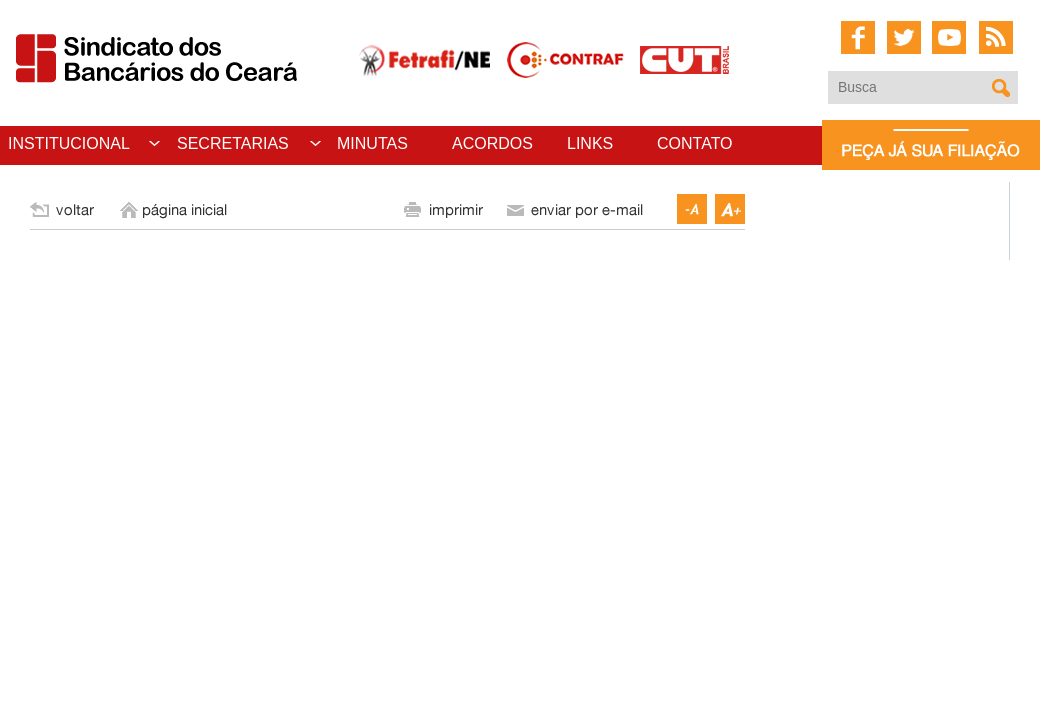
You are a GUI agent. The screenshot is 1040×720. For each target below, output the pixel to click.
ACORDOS (492, 143)
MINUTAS (372, 143)
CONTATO (695, 143)
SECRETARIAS (233, 143)
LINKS (590, 143)
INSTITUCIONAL (69, 143)
